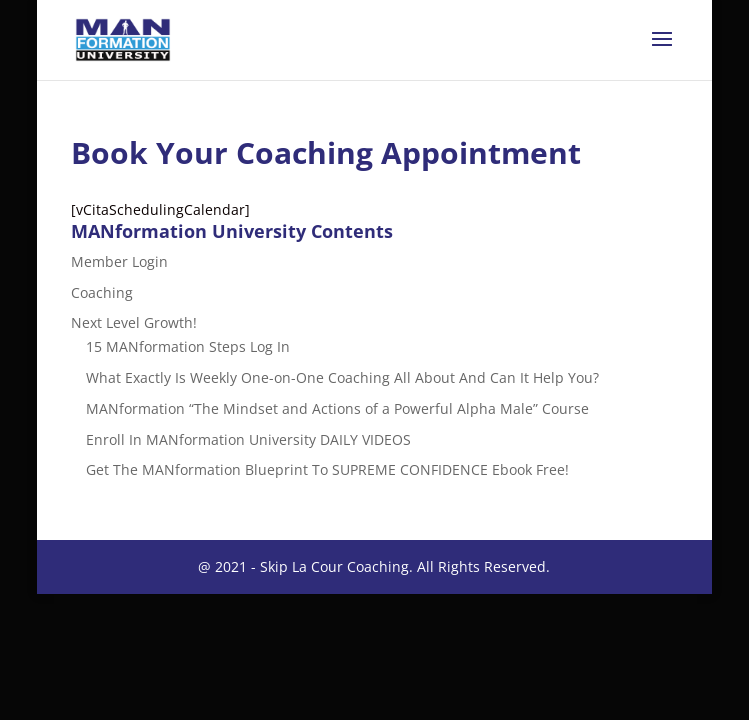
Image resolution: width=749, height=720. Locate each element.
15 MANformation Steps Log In (188, 346)
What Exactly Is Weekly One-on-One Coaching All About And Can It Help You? (342, 377)
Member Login (119, 261)
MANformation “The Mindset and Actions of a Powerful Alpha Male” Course (337, 408)
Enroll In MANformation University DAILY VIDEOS (248, 439)
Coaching (102, 292)
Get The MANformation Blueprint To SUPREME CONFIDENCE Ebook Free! (327, 469)
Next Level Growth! (134, 322)
